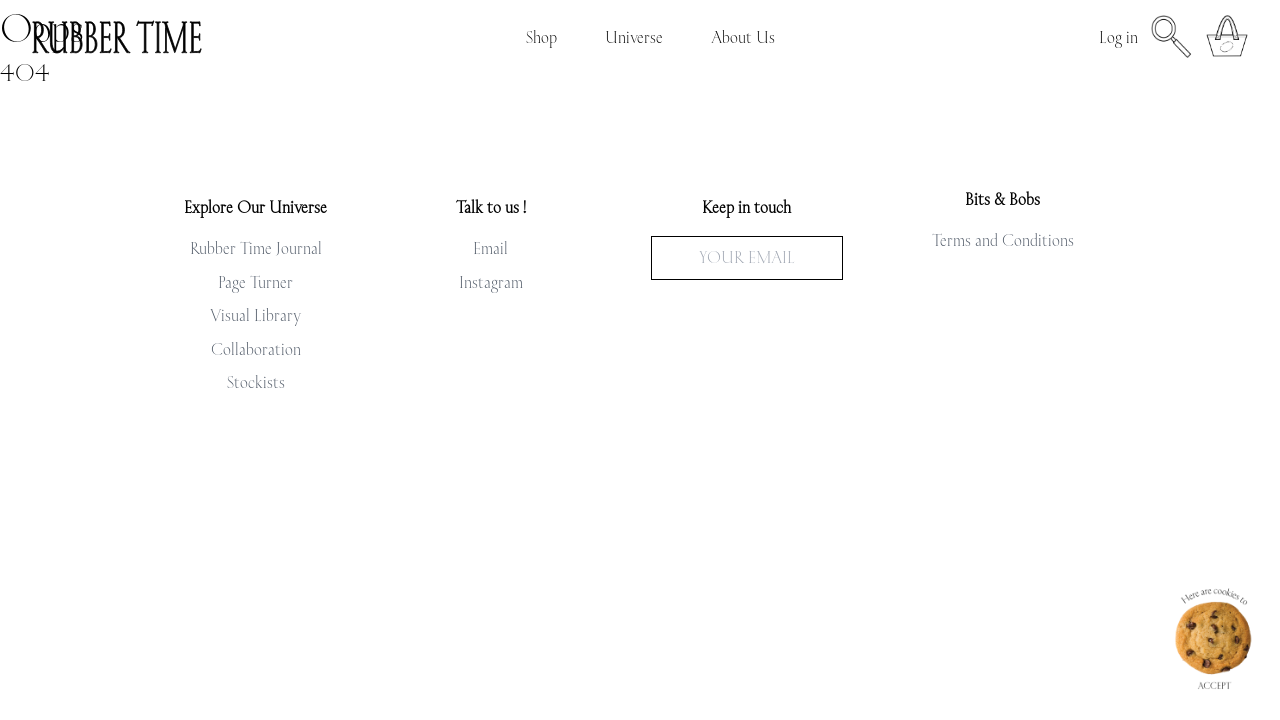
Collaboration (256, 349)
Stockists (256, 382)
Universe (634, 37)
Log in (1118, 37)
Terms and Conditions (1003, 240)
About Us (743, 37)
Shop (541, 37)
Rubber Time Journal (256, 248)
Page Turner (255, 282)
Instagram (491, 282)
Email (490, 248)
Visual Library (255, 315)
